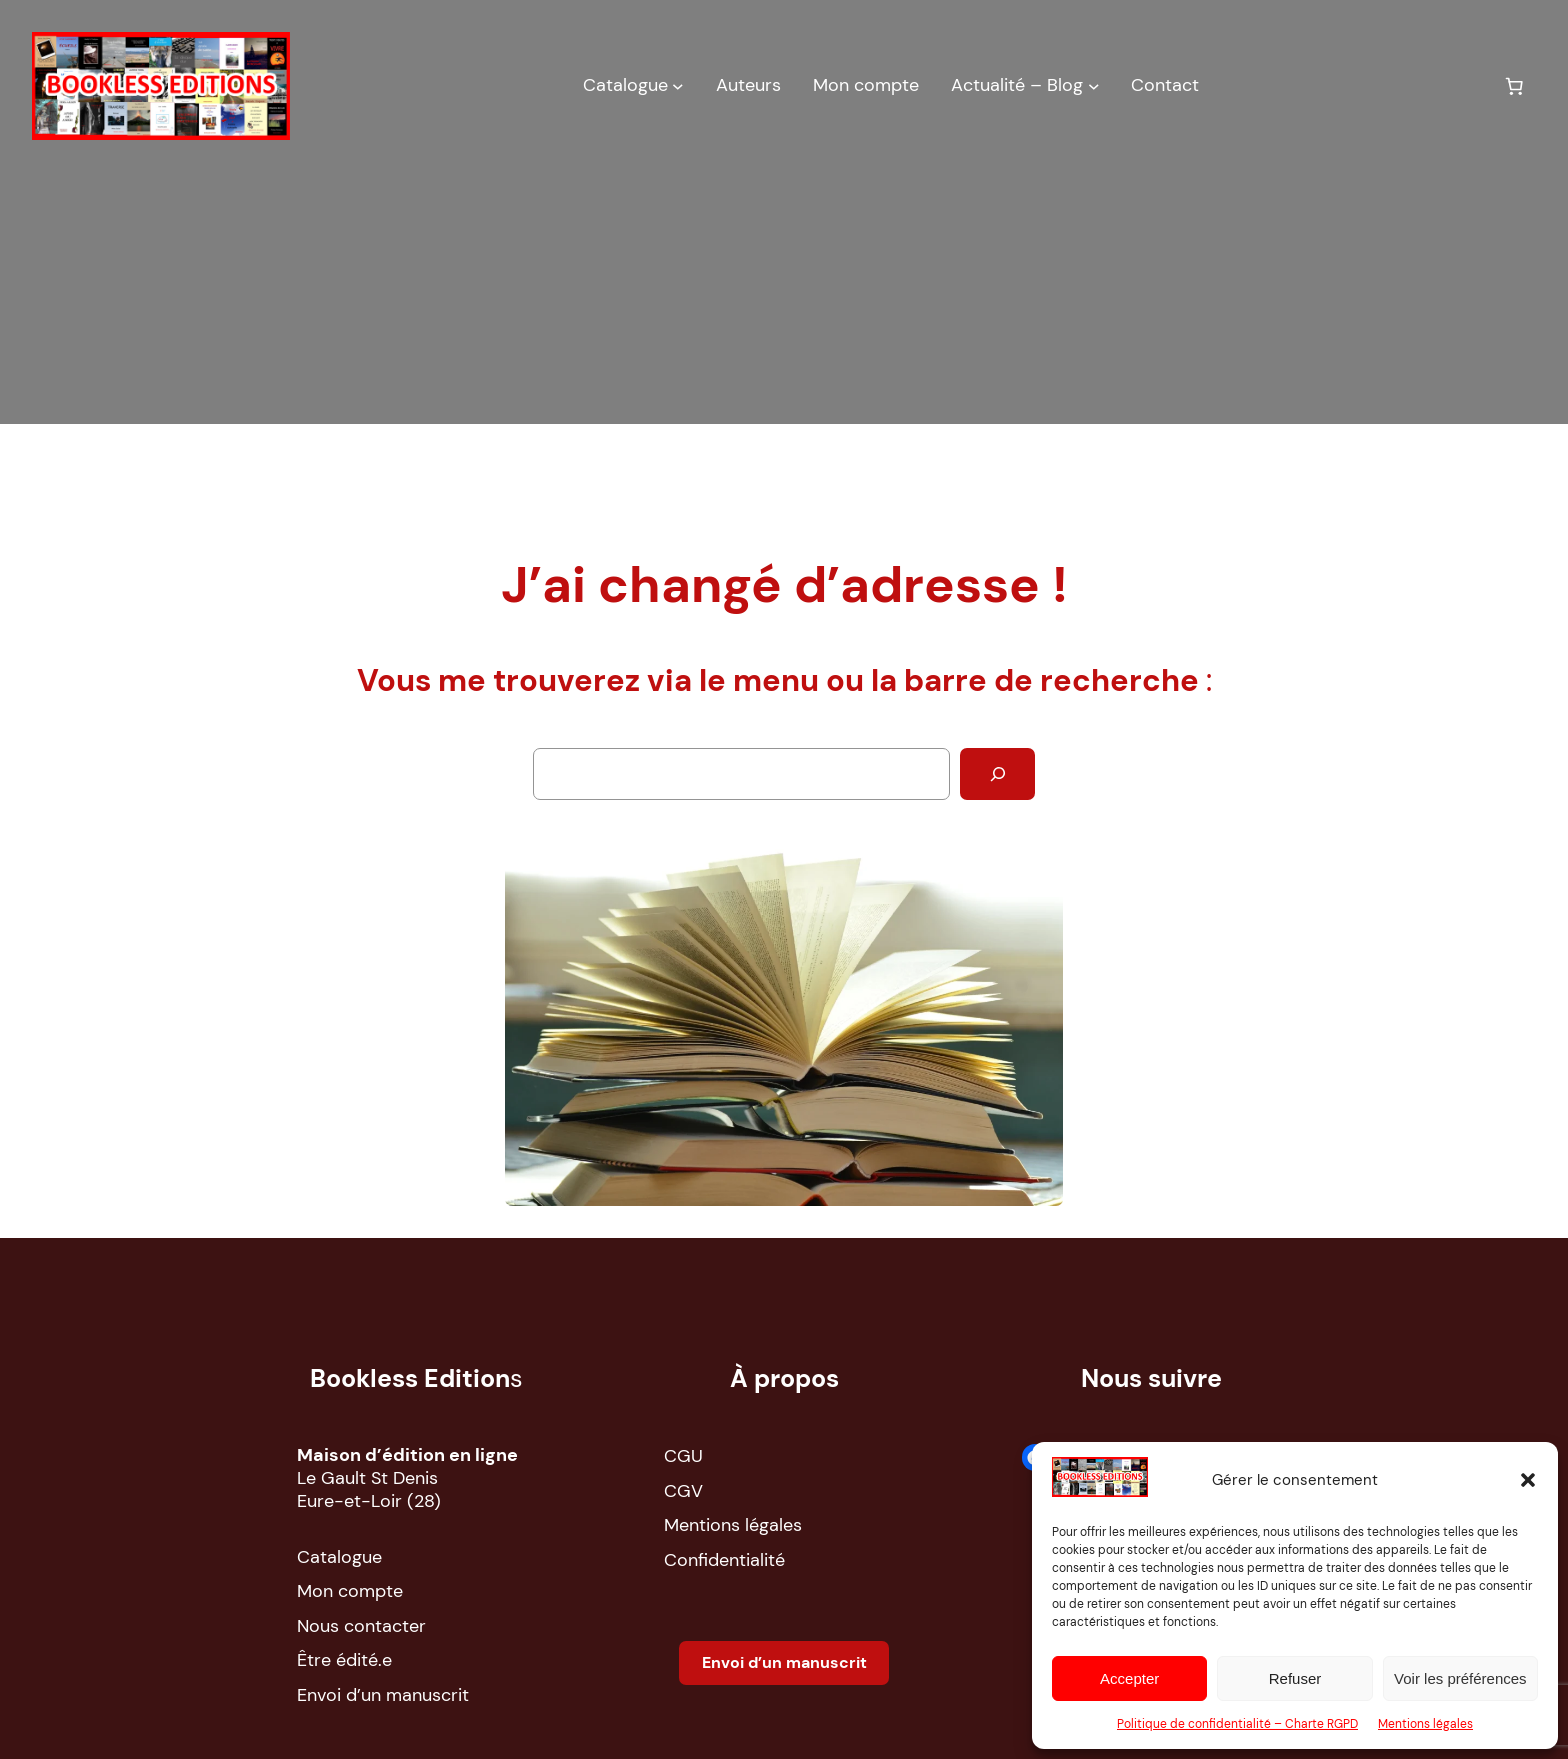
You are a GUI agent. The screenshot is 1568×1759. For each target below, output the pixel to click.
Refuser (1295, 1678)
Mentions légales (1425, 1724)
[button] (1528, 1480)
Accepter (1129, 1678)
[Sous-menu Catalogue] (678, 86)
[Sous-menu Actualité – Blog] (1094, 86)
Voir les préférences (1460, 1678)
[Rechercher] (997, 773)
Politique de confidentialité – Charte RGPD (1237, 1724)
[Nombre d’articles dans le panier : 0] (1514, 86)
